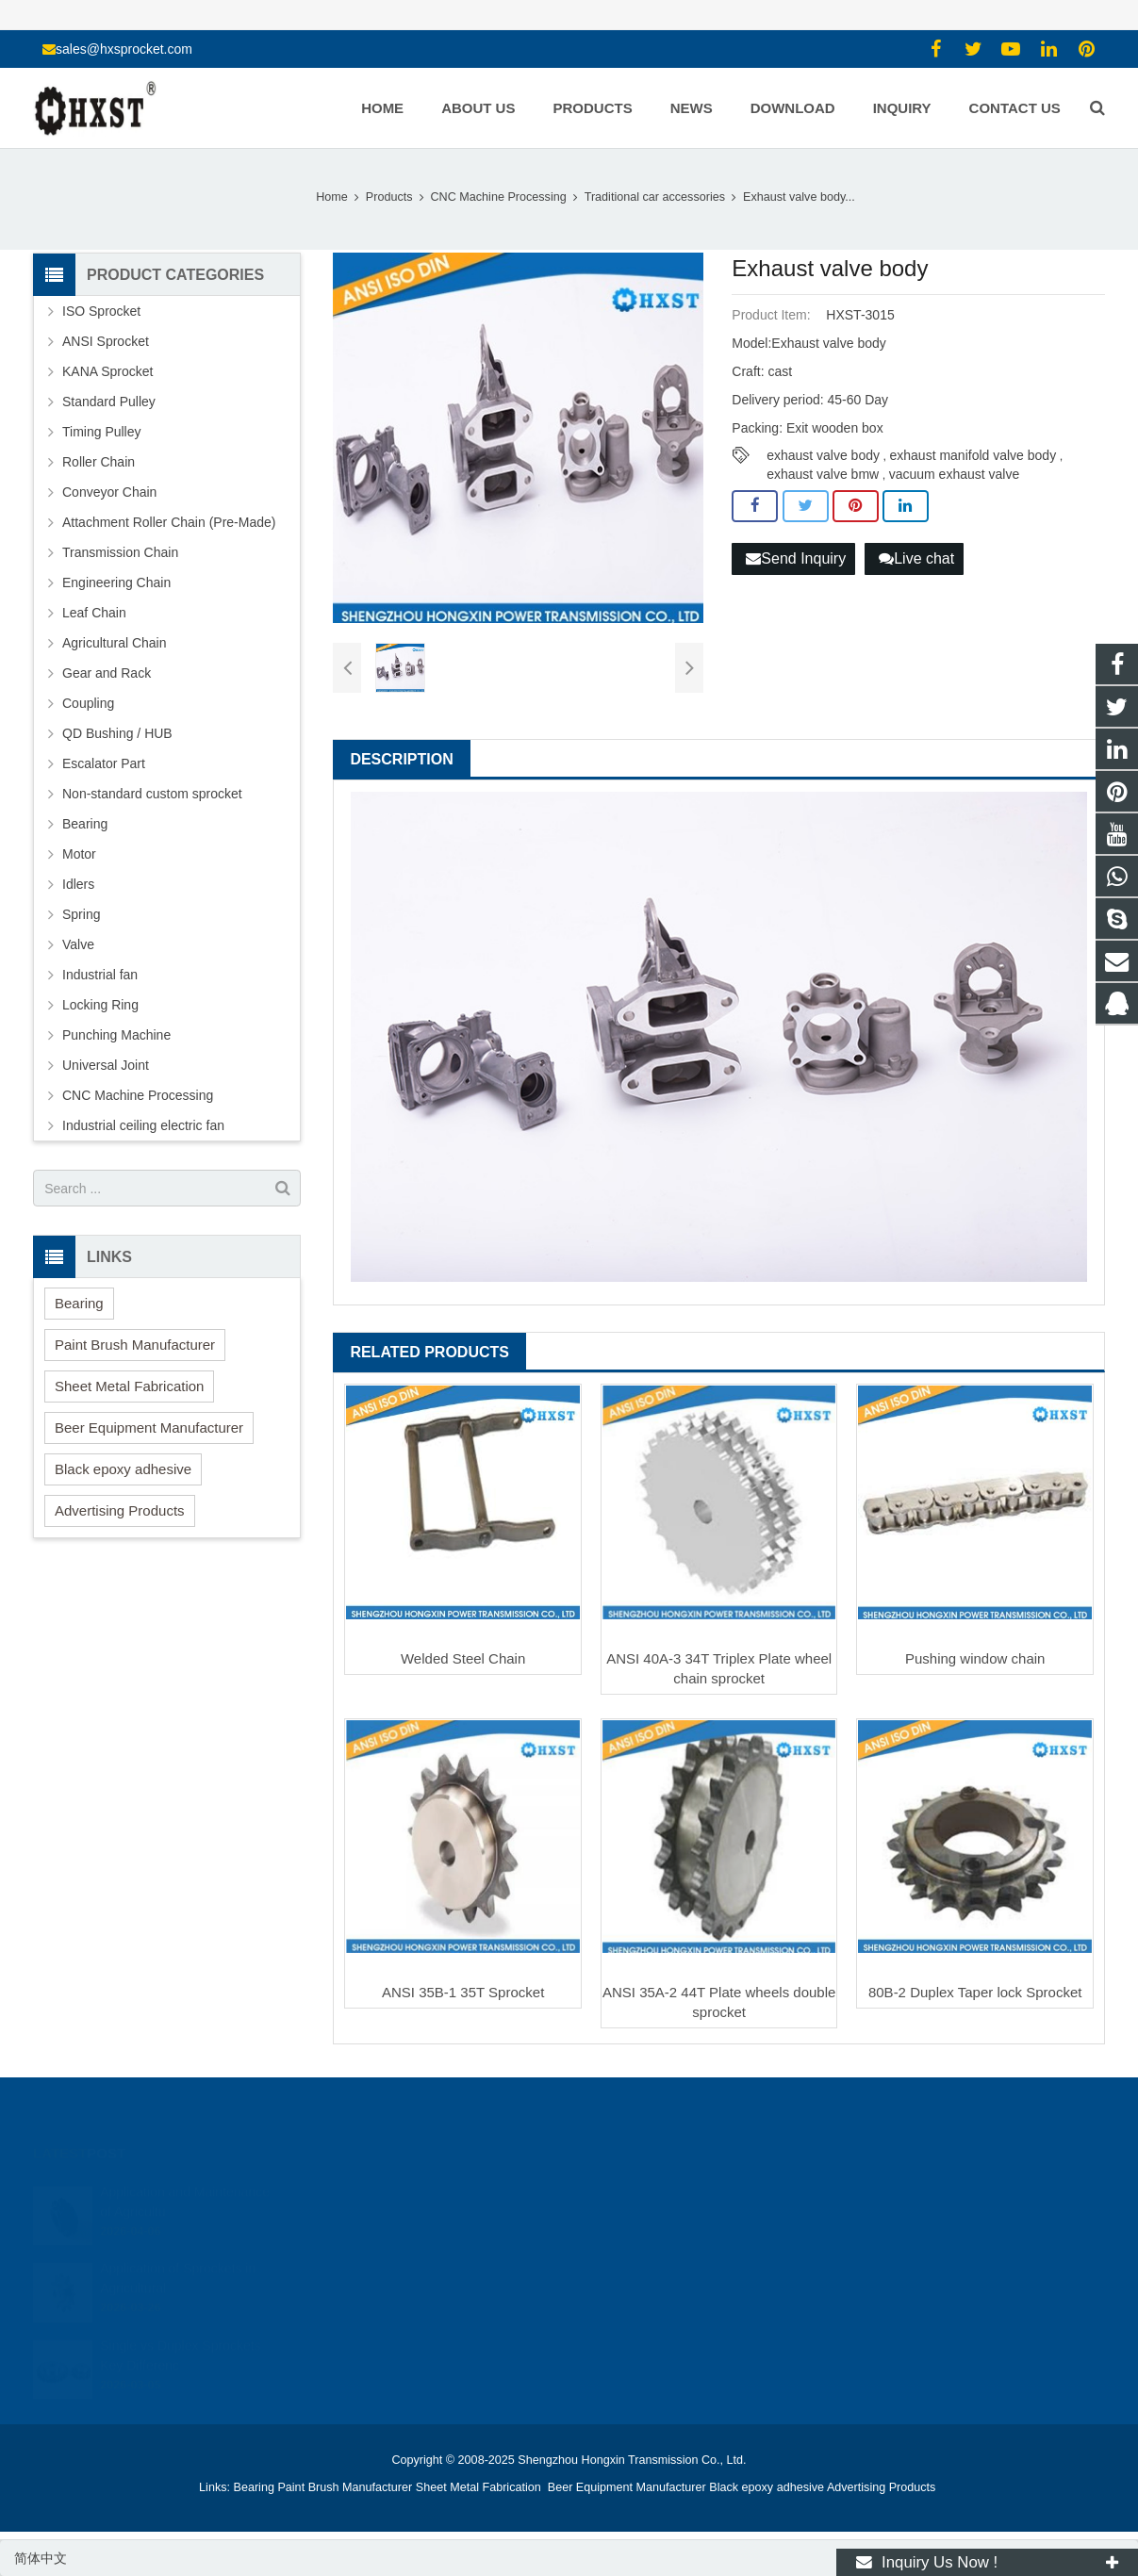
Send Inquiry (796, 558)
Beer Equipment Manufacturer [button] (149, 1427)
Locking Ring (100, 1004)
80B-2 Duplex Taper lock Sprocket (975, 1992)
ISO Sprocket (101, 311)
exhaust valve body (823, 455)
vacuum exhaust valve (954, 474)
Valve (78, 944)
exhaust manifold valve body (972, 455)
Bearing (84, 823)
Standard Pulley (109, 401)
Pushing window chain (975, 1658)
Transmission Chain (120, 552)
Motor (79, 853)
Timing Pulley (101, 431)
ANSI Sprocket (105, 341)
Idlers (78, 884)
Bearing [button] (79, 1303)
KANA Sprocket (108, 371)
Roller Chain (98, 461)
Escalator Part (103, 763)
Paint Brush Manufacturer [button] (135, 1345)
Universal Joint (105, 1065)
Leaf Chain (94, 612)
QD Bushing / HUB (117, 733)
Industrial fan (100, 974)
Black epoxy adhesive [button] (123, 1469)
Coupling (88, 703)
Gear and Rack (106, 673)
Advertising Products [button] (120, 1510)
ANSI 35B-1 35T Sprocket (463, 1992)
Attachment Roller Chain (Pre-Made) (168, 522)
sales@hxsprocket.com (124, 49)
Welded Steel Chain (463, 1658)
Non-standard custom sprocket (152, 793)
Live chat (916, 558)
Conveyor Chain (109, 492)
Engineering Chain (116, 582)
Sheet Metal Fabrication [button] (129, 1386)
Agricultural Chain (114, 642)
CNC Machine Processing (137, 1095)
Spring (81, 914)
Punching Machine (116, 1034)
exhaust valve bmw (823, 474)
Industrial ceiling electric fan (143, 1125)
